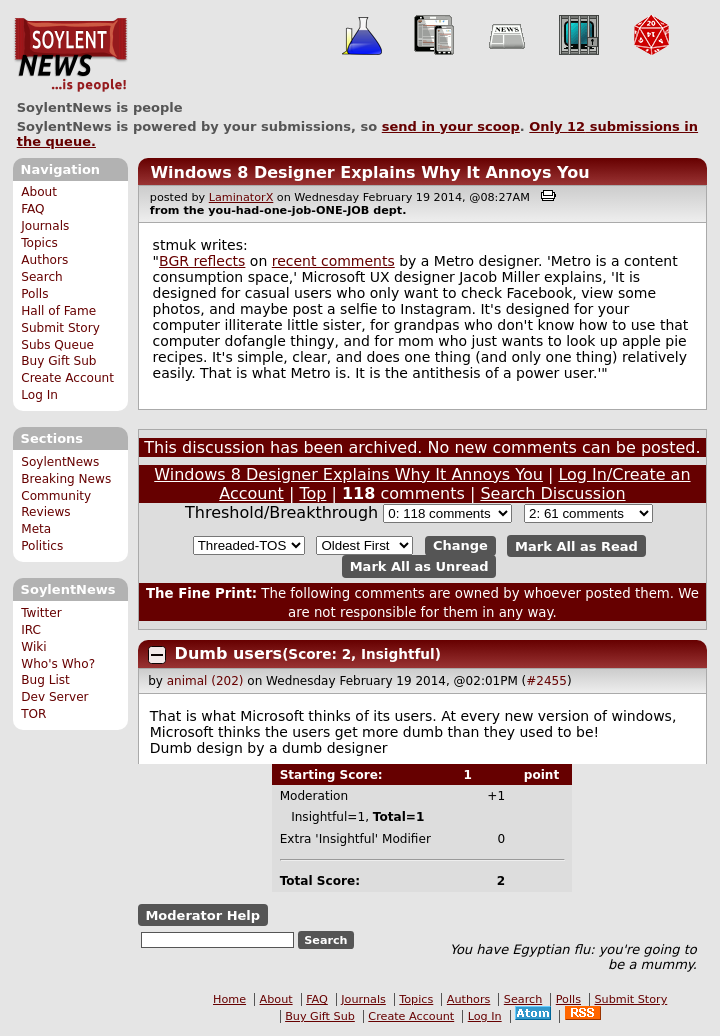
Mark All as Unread (419, 566)
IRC (31, 630)
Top (312, 493)
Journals (45, 226)
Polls (34, 294)
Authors (44, 260)
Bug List (45, 680)
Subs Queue (57, 345)
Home (229, 999)
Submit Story (60, 328)
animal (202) (205, 681)
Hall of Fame (58, 311)
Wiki (33, 647)
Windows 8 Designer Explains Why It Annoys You (369, 172)
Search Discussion (552, 493)
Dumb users (229, 653)
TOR (33, 714)
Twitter (41, 613)
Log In (39, 395)
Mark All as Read (576, 545)
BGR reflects (202, 261)
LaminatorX (241, 197)
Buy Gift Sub (58, 361)
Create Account (67, 378)
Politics (42, 546)
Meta (36, 529)
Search (42, 277)
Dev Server (54, 697)
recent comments (333, 261)
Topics (39, 243)
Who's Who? (58, 664)
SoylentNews (70, 55)
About (39, 192)
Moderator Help (202, 915)
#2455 (546, 681)
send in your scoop (451, 126)
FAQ (32, 209)
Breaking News (66, 479)
